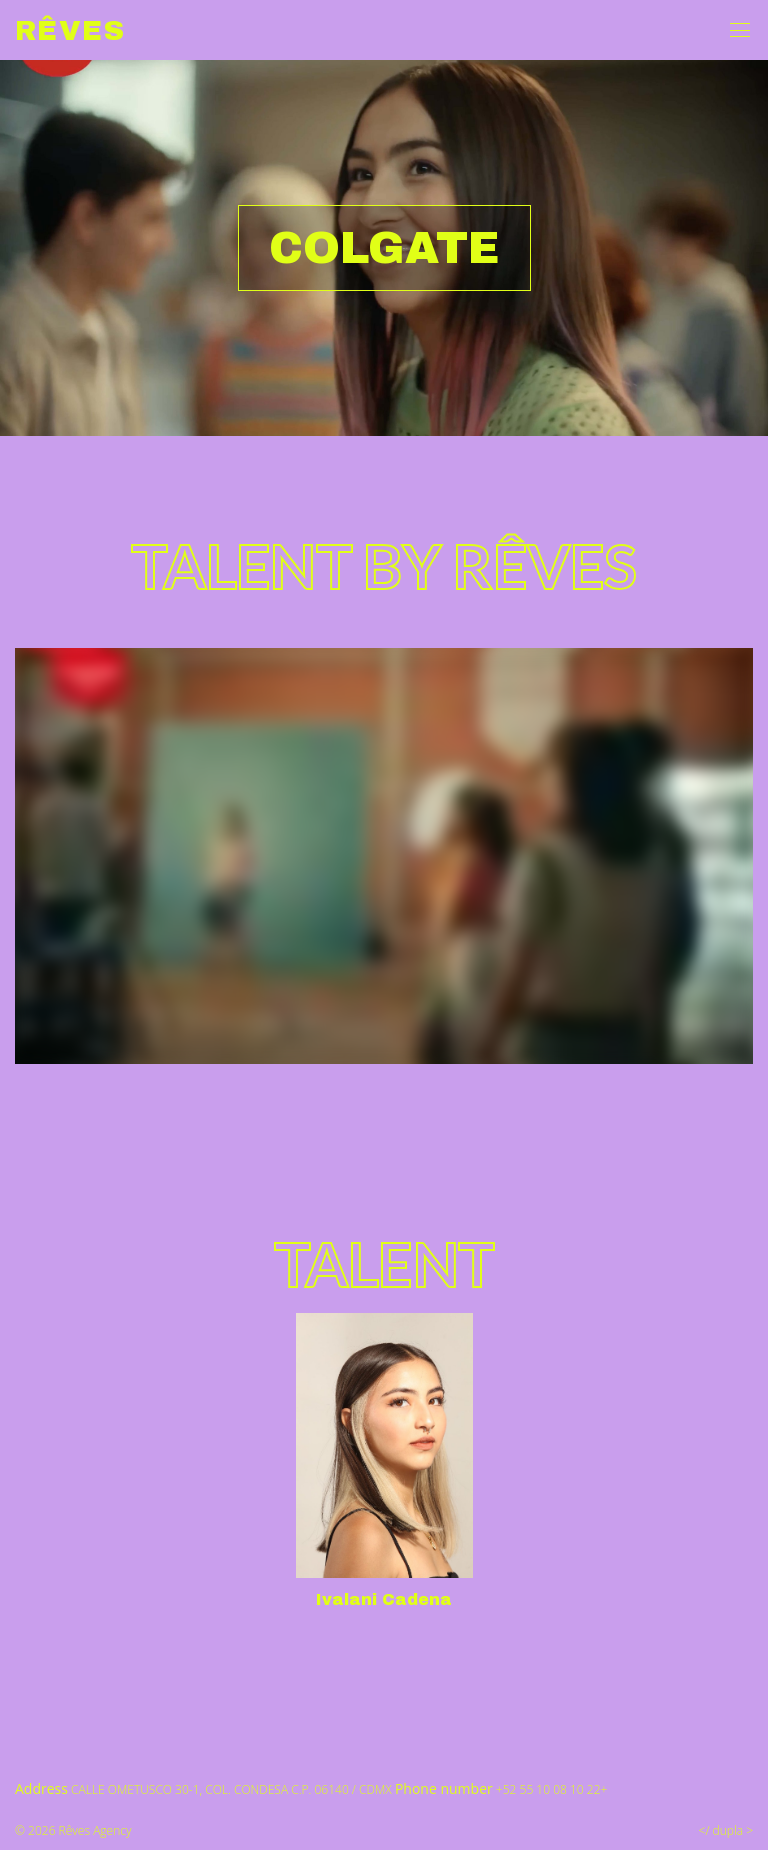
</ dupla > (726, 1830)
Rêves (70, 30)
